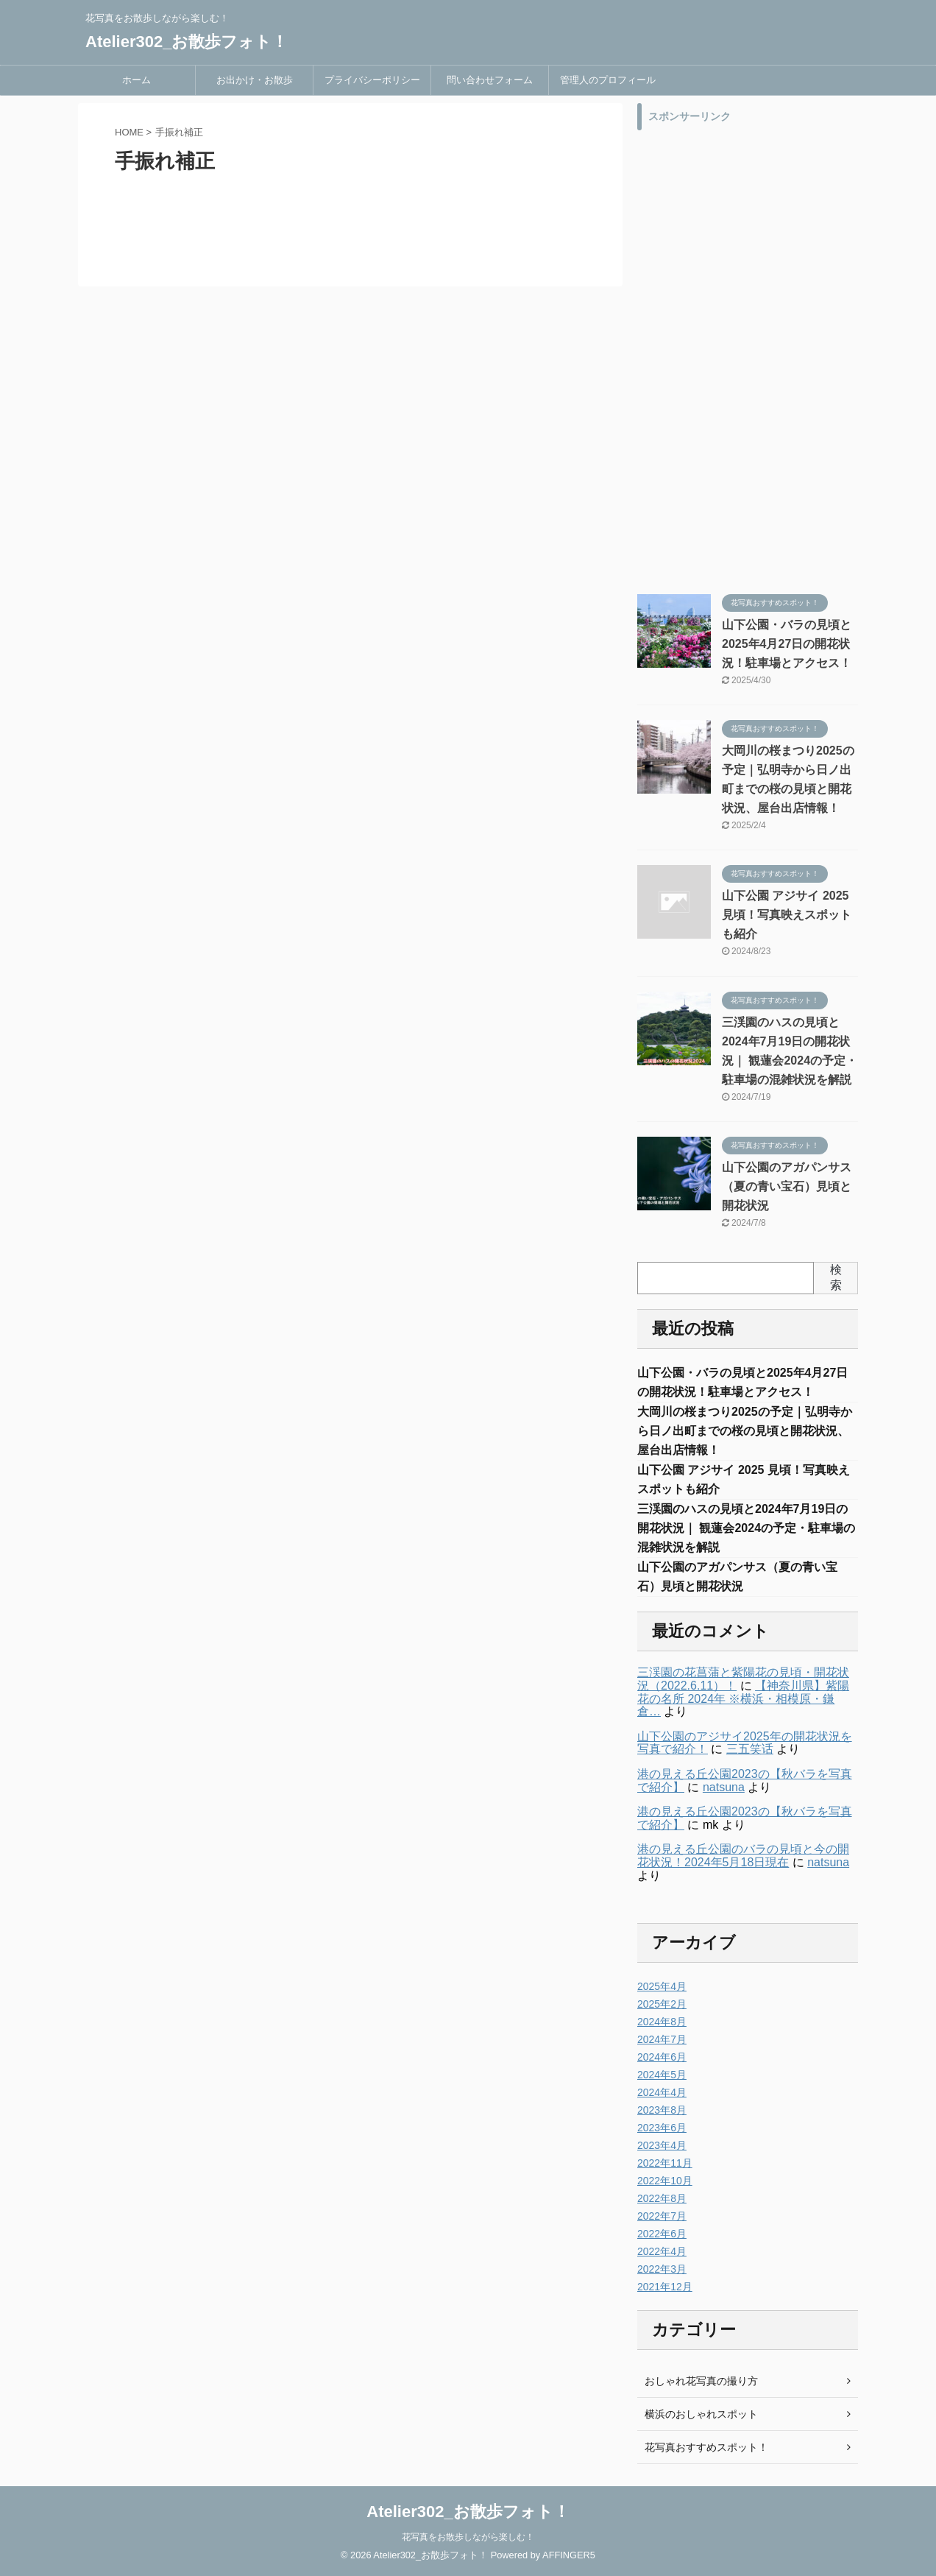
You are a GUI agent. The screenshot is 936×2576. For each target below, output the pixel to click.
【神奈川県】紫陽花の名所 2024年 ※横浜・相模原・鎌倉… (743, 1698)
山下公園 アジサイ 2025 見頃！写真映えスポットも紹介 (786, 914)
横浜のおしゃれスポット (701, 2414)
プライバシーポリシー (372, 79)
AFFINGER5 (568, 2555)
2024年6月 (662, 2057)
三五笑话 (749, 1749)
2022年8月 (662, 2198)
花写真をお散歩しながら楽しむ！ (468, 2537)
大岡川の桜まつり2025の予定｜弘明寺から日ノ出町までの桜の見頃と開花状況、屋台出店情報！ (744, 1430)
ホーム (136, 79)
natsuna (724, 1787)
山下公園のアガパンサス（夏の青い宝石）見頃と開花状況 (786, 1186)
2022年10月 (664, 2181)
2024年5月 (662, 2075)
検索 (836, 1277)
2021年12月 (664, 2287)
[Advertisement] (747, 358)
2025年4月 (662, 1986)
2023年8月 (662, 2110)
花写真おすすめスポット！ (706, 2447)
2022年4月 (662, 2251)
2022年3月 (662, 2269)
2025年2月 (662, 2004)
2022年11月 (664, 2163)
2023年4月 (662, 2145)
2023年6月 (662, 2128)
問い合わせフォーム (490, 79)
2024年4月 (662, 2092)
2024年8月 (662, 2022)
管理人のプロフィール (608, 79)
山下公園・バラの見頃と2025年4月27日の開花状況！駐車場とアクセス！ (786, 643)
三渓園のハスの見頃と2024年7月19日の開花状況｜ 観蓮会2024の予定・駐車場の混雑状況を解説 (746, 1528)
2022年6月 (662, 2234)
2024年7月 (662, 2039)
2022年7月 (662, 2216)
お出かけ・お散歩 (254, 79)
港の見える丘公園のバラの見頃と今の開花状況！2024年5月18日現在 (743, 1856)
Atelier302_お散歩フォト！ (186, 41)
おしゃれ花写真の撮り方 (701, 2381)
